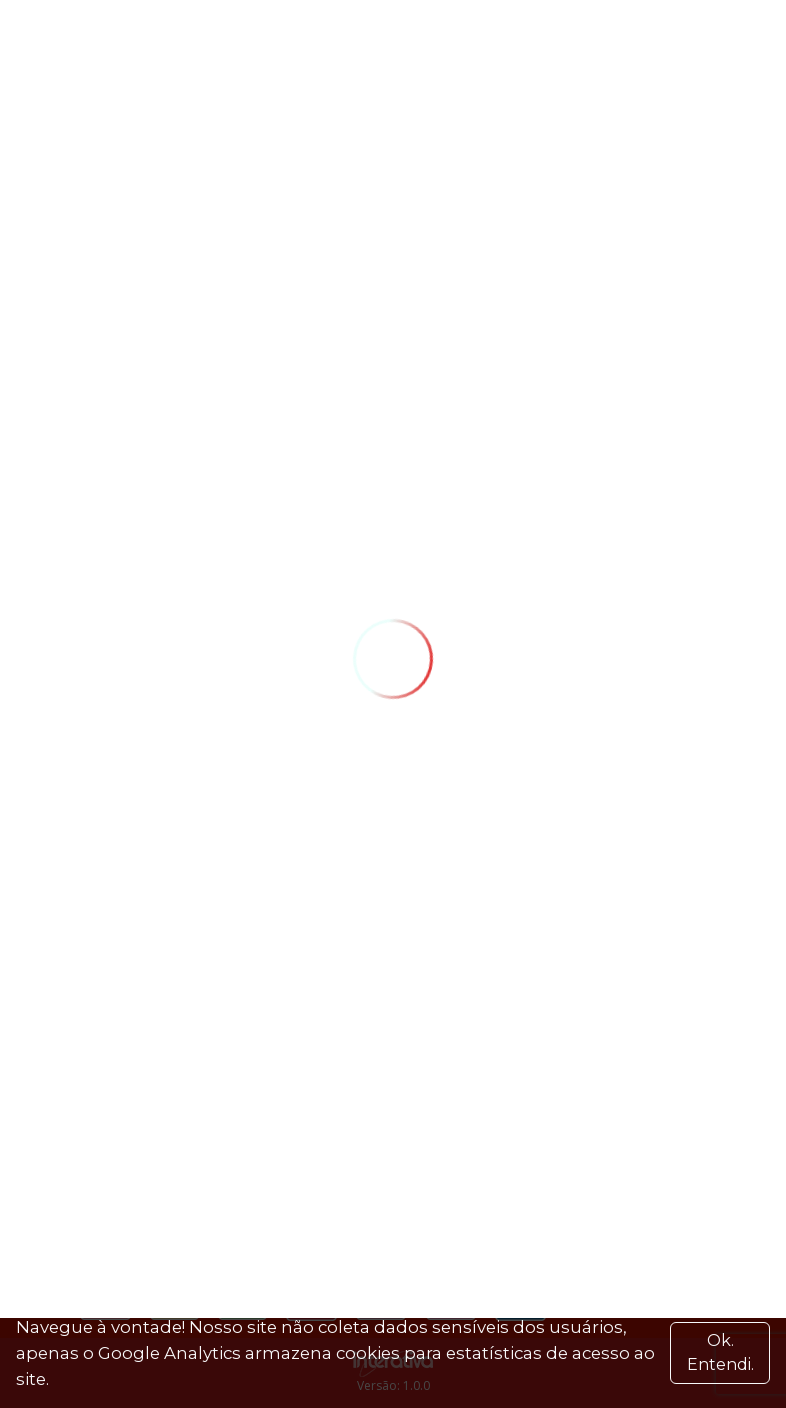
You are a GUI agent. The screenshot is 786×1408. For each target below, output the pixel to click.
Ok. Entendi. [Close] (720, 1352)
